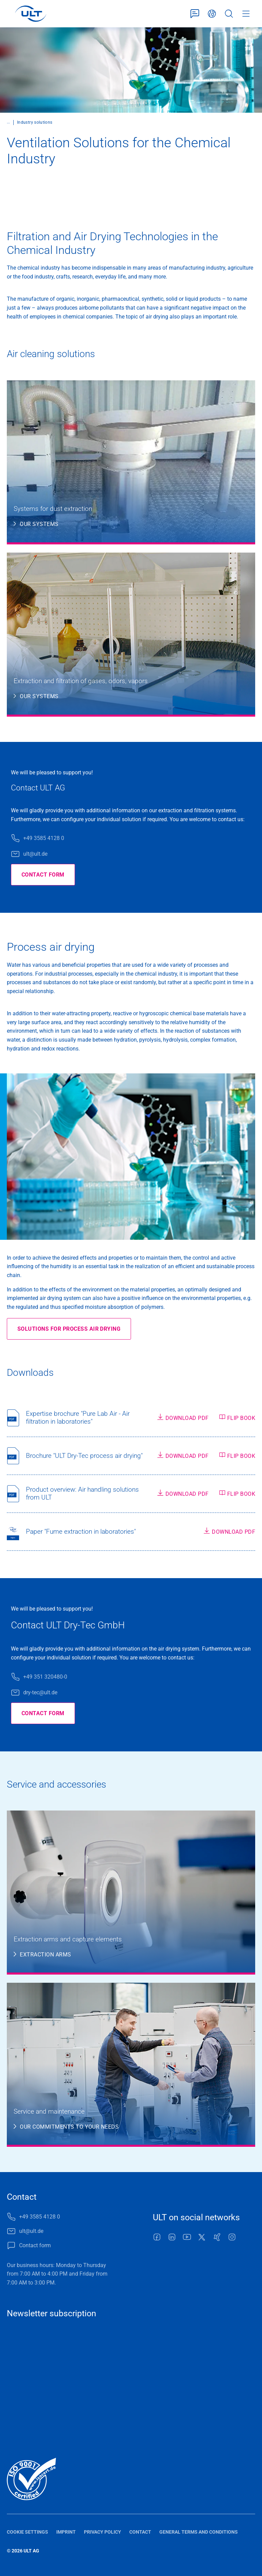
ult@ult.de (35, 854)
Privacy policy (102, 2532)
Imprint (66, 2532)
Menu (246, 13)
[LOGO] (30, 13)
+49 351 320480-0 (45, 1676)
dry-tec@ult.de (40, 1692)
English (212, 13)
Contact (140, 2532)
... (8, 122)
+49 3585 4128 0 (43, 838)
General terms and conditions (198, 2532)
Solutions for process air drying (68, 1329)
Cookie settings (27, 2532)
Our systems (39, 524)
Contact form (195, 13)
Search (229, 13)
